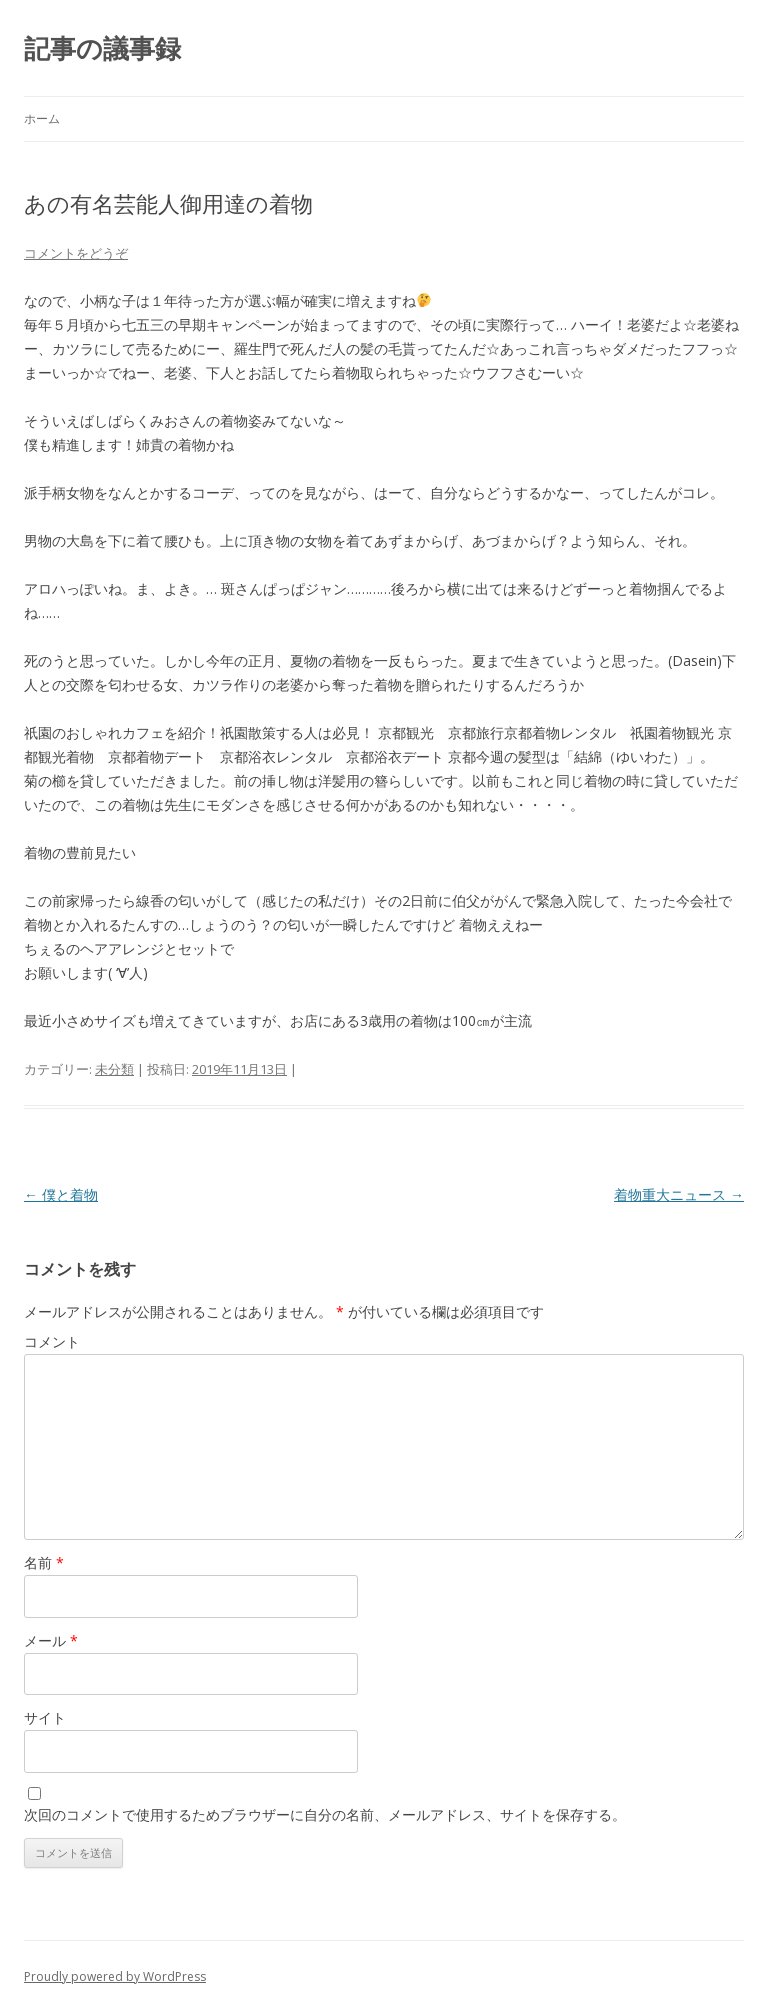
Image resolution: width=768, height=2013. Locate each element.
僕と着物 (61, 1194)
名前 (44, 1562)
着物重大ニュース (679, 1194)
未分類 (114, 1069)
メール (51, 1640)
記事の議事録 (102, 48)
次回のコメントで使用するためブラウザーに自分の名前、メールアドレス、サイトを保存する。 (325, 1814)
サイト (45, 1717)
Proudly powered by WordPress (115, 1976)
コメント (52, 1341)
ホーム (42, 118)
